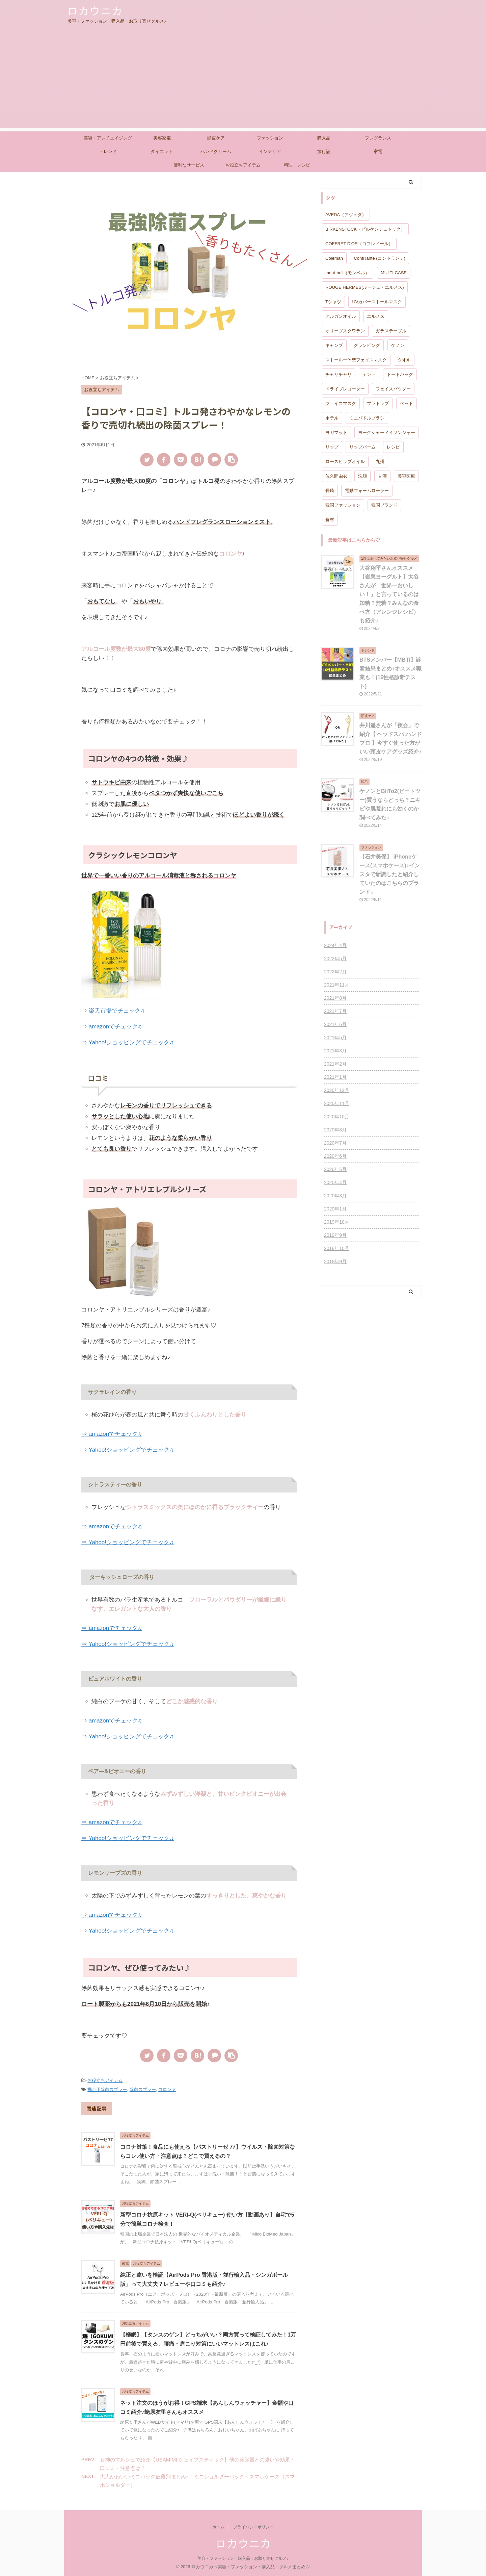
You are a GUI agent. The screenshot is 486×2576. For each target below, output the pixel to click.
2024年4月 (335, 945)
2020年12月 (336, 1090)
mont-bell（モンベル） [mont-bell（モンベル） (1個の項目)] (347, 272)
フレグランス (378, 138)
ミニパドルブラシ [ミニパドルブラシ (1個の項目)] (366, 417)
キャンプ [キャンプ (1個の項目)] (334, 345)
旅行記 (323, 151)
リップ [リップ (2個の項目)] (332, 447)
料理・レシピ (297, 165)
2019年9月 (335, 1235)
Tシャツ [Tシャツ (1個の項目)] (333, 301)
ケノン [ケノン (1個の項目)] (397, 345)
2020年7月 (335, 1143)
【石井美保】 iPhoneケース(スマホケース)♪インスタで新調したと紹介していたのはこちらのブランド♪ (389, 874)
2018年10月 (336, 1248)
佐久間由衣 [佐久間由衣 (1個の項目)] (336, 476)
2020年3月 (335, 1195)
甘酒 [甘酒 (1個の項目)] (382, 476)
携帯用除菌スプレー (107, 2089)
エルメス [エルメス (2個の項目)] (375, 316)
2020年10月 (336, 1116)
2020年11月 (336, 1103)
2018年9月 (335, 1261)
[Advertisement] (243, 80)
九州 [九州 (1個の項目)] (380, 461)
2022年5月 (335, 958)
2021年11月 (336, 985)
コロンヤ (167, 2089)
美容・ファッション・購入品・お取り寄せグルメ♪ (243, 2558)
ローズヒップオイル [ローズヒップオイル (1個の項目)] (345, 461)
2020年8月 (335, 1129)
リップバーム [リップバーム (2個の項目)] (362, 447)
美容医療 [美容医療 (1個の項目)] (406, 476)
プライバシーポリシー (253, 2526)
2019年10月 (336, 1222)
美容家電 (162, 138)
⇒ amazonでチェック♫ (111, 1026)
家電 (378, 151)
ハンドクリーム (215, 151)
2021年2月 (335, 1064)
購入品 (323, 138)
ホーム (218, 2526)
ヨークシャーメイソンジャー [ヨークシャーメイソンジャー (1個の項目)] (386, 432)
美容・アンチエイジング (108, 138)
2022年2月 (335, 971)
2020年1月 (335, 1209)
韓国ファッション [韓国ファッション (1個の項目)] (342, 505)
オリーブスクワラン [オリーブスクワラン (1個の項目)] (345, 330)
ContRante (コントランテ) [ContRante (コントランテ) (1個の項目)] (379, 258)
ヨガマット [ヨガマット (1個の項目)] (336, 432)
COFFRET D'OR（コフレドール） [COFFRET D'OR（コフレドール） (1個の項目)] (359, 243)
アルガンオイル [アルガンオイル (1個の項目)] (340, 316)
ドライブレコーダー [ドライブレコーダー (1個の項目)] (345, 388)
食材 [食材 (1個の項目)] (329, 519)
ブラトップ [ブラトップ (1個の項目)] (378, 403)
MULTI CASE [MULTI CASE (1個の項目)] (394, 272)
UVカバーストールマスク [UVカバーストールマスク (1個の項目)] (377, 301)
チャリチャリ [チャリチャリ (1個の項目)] (338, 374)
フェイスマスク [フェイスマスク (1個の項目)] (340, 403)
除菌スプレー (143, 2089)
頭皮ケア (216, 138)
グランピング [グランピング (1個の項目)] (367, 345)
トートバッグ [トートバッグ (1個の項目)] (400, 374)
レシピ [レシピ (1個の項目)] (393, 447)
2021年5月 (335, 1037)
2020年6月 (335, 1156)
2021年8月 (335, 998)
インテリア (270, 151)
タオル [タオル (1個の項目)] (404, 359)
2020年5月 (335, 1169)
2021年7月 (335, 1011)
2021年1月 (335, 1077)
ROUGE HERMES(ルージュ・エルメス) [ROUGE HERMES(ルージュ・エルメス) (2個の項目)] (364, 287)
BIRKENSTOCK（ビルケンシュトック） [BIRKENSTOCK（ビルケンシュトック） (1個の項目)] (365, 229)
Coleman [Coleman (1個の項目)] (334, 258)
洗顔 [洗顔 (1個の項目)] (362, 476)
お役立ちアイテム (243, 165)
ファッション (270, 138)
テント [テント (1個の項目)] (369, 374)
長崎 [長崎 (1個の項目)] (329, 490)
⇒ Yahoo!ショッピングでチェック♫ (127, 1042)
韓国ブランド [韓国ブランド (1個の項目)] (384, 505)
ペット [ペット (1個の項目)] (406, 403)
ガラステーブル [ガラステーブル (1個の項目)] (391, 330)
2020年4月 (335, 1182)
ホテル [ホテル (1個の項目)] (332, 417)
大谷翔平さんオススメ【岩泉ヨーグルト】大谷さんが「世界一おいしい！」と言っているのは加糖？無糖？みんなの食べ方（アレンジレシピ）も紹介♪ (389, 594)
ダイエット (162, 151)
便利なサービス (188, 165)
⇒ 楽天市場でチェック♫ (112, 1011)
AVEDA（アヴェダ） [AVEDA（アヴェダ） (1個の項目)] (345, 214)
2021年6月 (335, 1024)
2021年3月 (335, 1050)
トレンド (108, 151)
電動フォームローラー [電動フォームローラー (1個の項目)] (367, 490)
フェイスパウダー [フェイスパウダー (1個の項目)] (393, 388)
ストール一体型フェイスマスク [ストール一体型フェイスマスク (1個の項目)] (356, 359)
